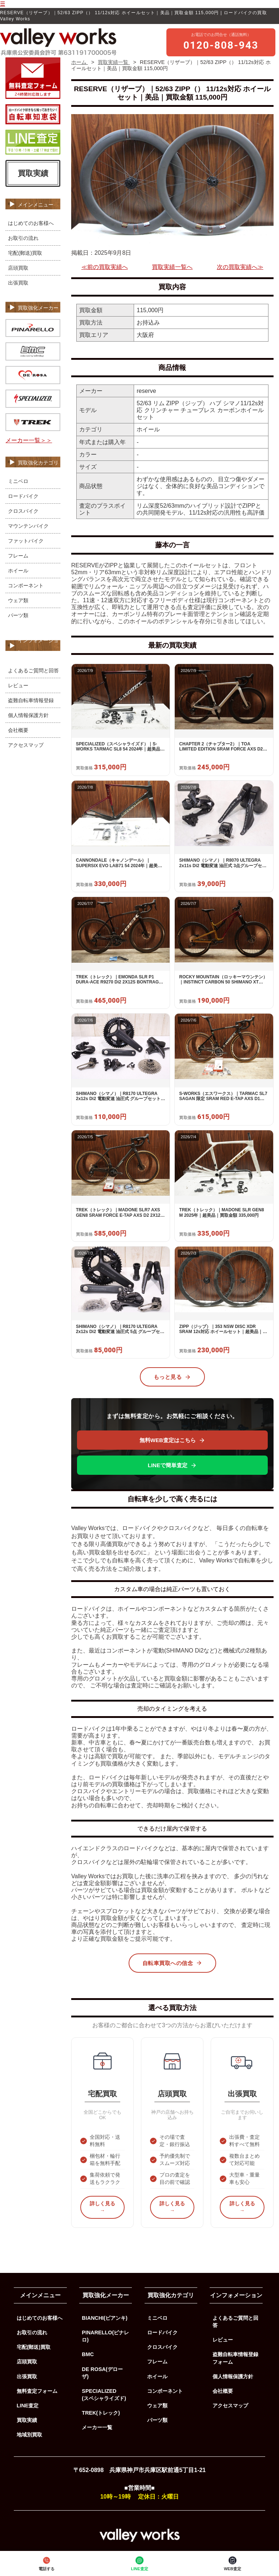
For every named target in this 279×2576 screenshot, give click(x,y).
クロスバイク (23, 511)
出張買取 (18, 283)
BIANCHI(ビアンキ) (105, 2318)
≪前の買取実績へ (104, 267)
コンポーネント (26, 585)
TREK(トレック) (101, 2413)
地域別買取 (29, 2435)
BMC (88, 2354)
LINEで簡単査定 (172, 1465)
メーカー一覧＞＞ (28, 440)
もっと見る (172, 1377)
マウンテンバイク (28, 526)
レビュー (18, 685)
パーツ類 (18, 615)
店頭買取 (18, 268)
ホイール (18, 570)
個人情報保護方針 (28, 715)
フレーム (18, 556)
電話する (46, 2563)
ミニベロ (18, 481)
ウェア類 (18, 600)
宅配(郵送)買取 (25, 253)
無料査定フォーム (37, 2391)
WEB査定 (232, 2563)
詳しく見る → (102, 2207)
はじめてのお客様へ (31, 223)
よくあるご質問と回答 (33, 670)
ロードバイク (23, 496)
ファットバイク (26, 541)
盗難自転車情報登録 (31, 700)
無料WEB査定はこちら (172, 1440)
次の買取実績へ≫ (240, 267)
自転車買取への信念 (172, 1963)
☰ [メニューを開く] (2, 4)
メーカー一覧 (97, 2427)
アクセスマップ (26, 745)
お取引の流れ (23, 238)
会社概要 (18, 730)
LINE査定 (139, 2563)
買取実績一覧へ (172, 267)
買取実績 (33, 173)
